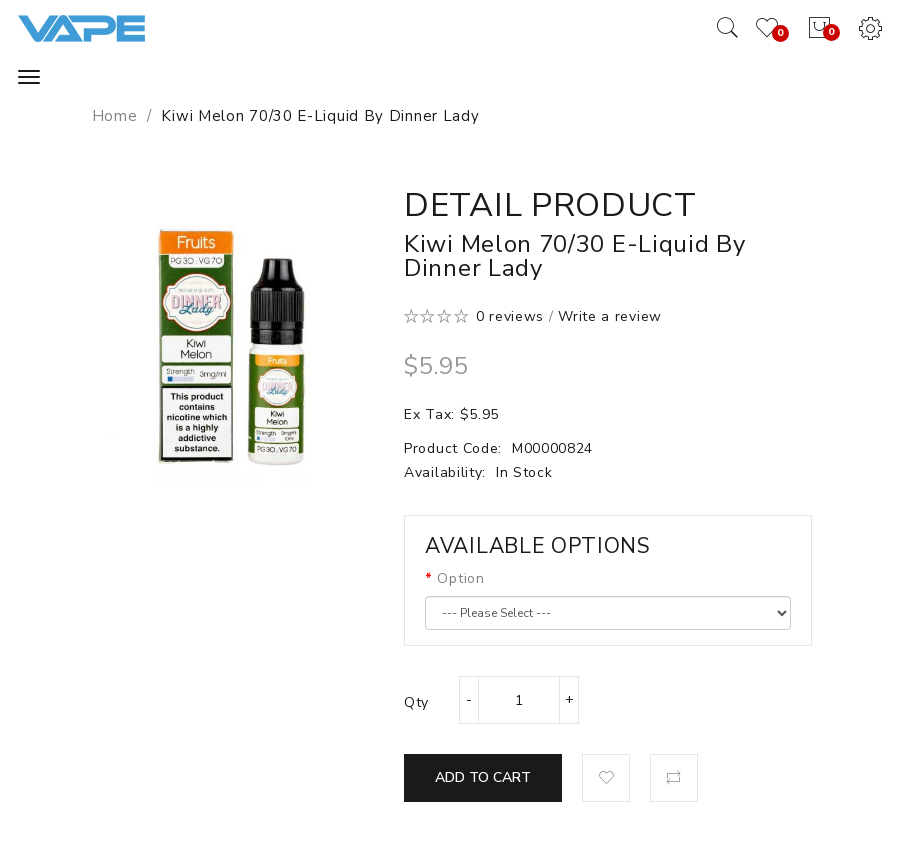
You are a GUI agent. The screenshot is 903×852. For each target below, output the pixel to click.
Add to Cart (483, 777)
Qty (416, 702)
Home (115, 116)
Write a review (610, 316)
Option (460, 578)
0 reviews (510, 316)
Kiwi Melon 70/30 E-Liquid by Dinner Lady (320, 116)
